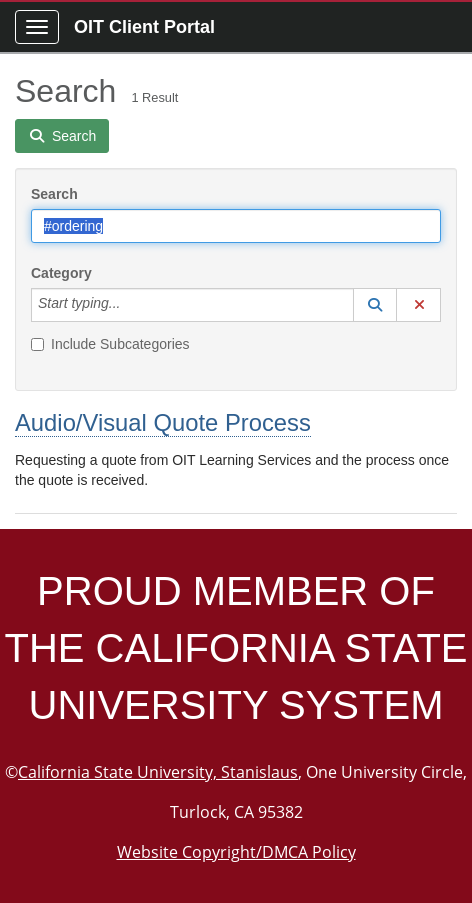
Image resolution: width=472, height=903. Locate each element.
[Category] (131, 305)
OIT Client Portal (144, 27)
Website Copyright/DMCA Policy (236, 852)
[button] (375, 305)
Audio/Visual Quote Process (163, 422)
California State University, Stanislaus (158, 772)
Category (61, 273)
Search (54, 194)
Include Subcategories (110, 344)
